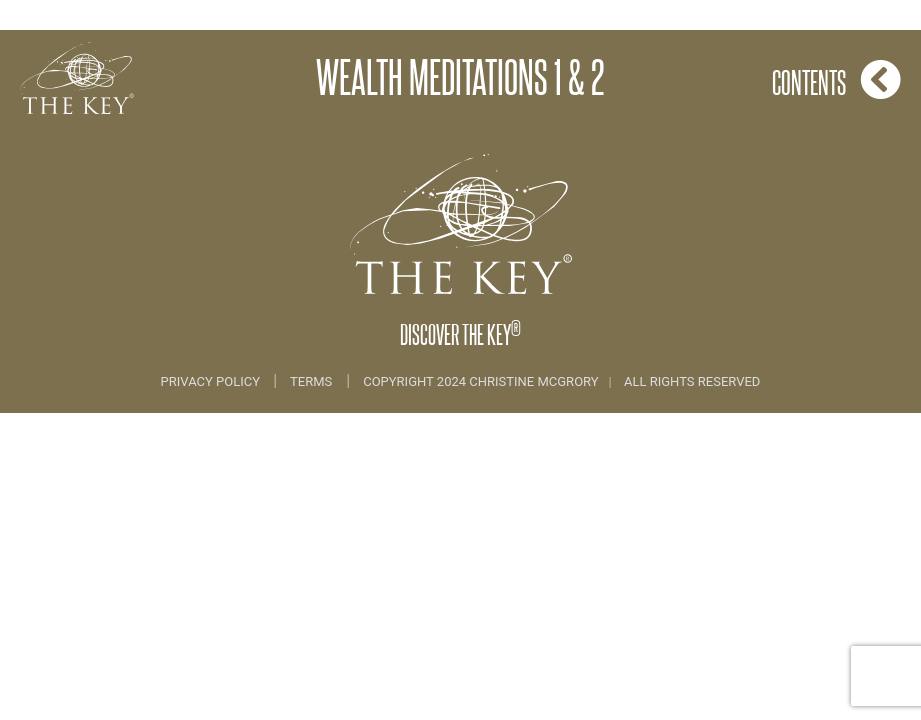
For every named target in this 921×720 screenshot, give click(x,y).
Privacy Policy (212, 381)
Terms (311, 381)
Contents (836, 79)
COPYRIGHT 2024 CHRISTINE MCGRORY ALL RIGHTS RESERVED (561, 381)
